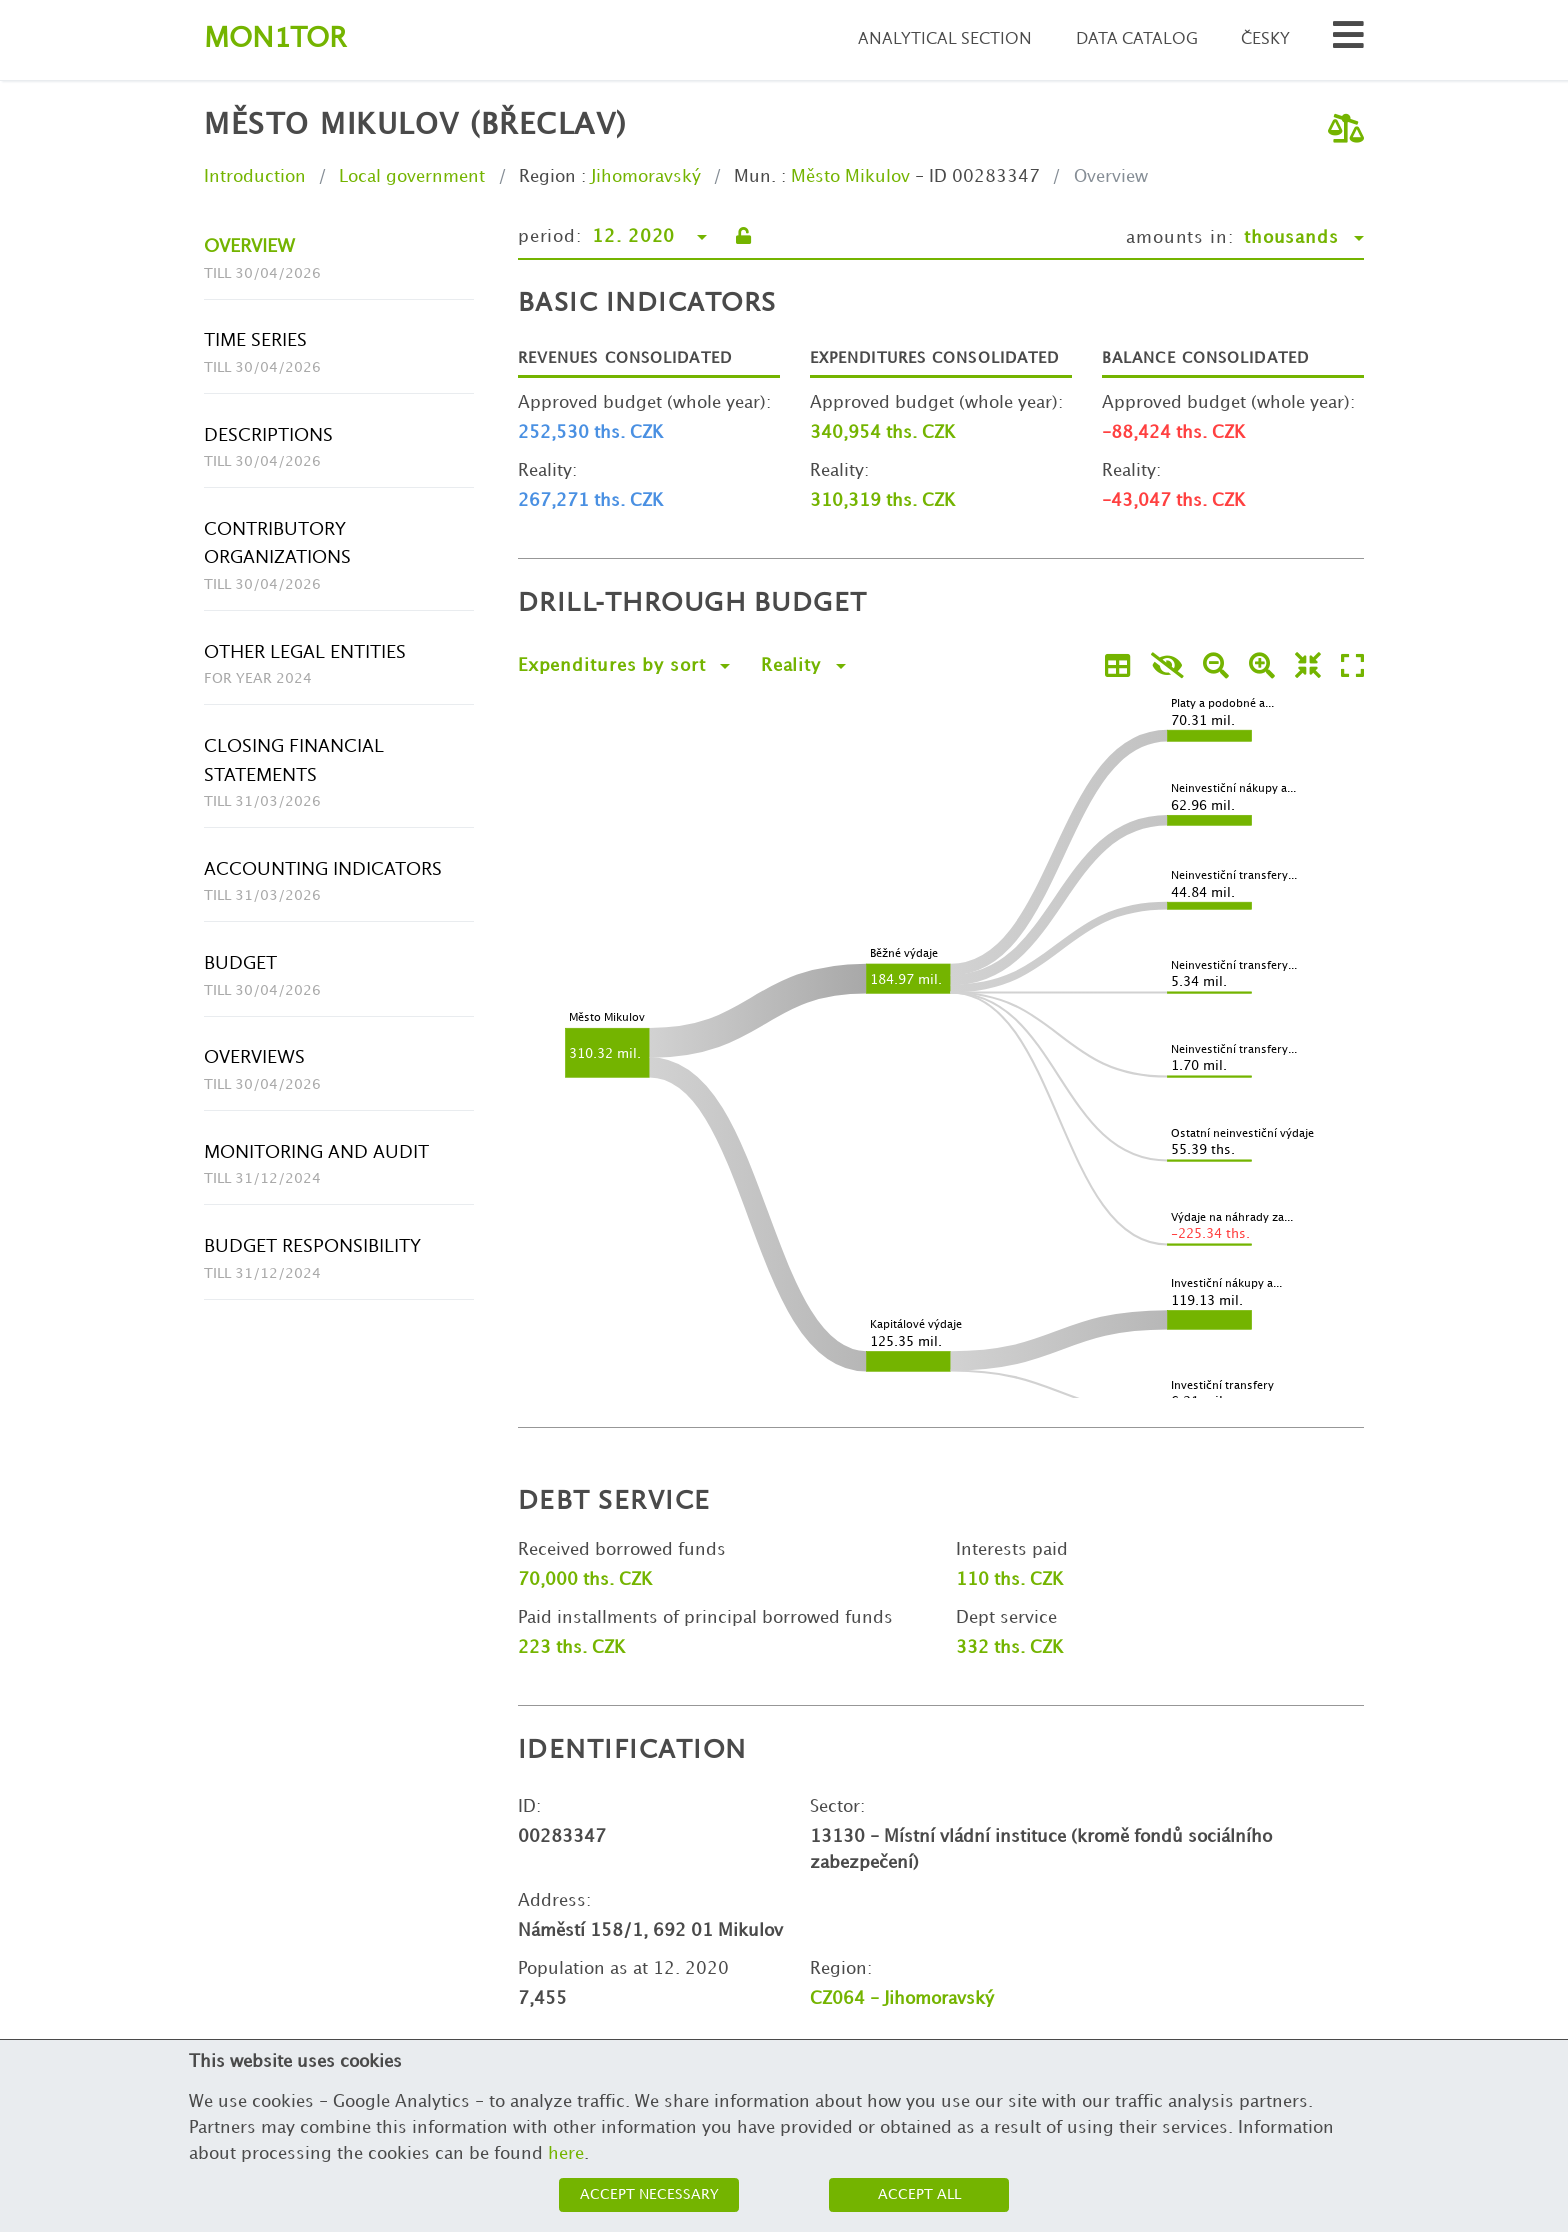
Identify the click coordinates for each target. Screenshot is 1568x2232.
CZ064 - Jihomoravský (902, 1999)
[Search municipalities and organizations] (1348, 40)
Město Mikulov (850, 177)
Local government (412, 177)
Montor (275, 39)
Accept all (919, 2194)
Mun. (755, 177)
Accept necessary (649, 2194)
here (566, 2154)
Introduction (255, 177)
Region (547, 177)
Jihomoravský (646, 177)
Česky (1265, 39)
